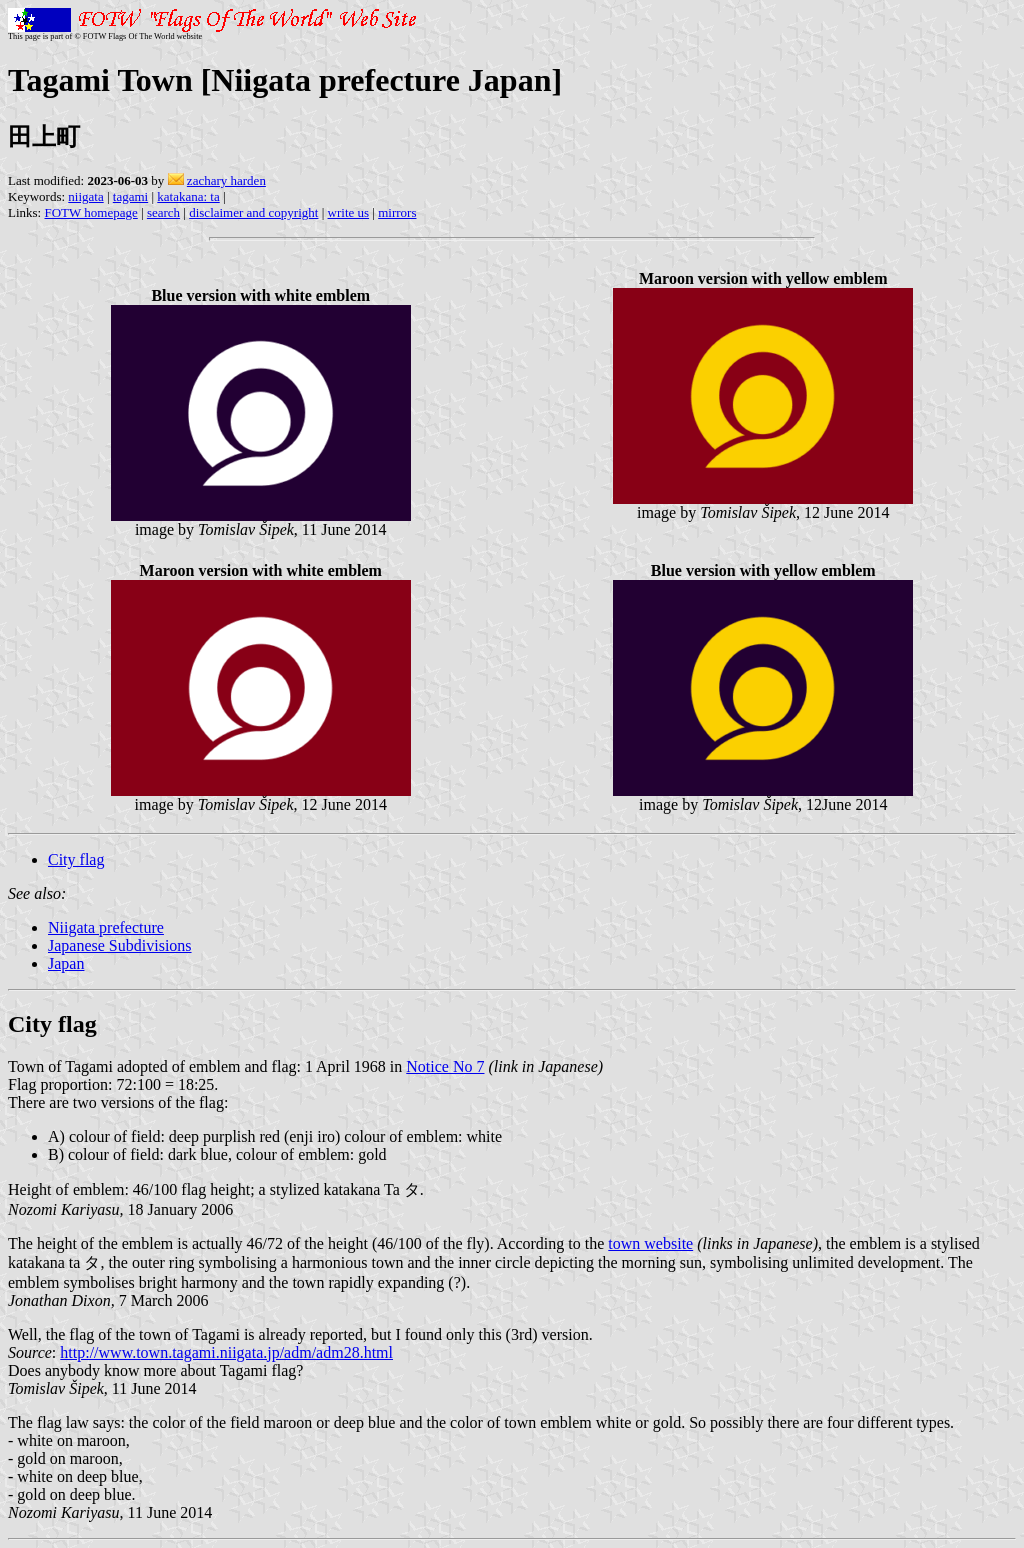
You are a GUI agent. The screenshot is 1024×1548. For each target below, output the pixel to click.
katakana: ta (188, 196)
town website (650, 1243)
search (163, 212)
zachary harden (226, 180)
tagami (130, 196)
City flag (76, 859)
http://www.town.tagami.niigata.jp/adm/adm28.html (226, 1352)
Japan (66, 963)
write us (349, 212)
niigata (85, 196)
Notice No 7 (445, 1066)
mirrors (397, 212)
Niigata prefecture (106, 927)
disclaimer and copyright (253, 212)
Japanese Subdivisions (120, 945)
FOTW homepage (90, 212)
